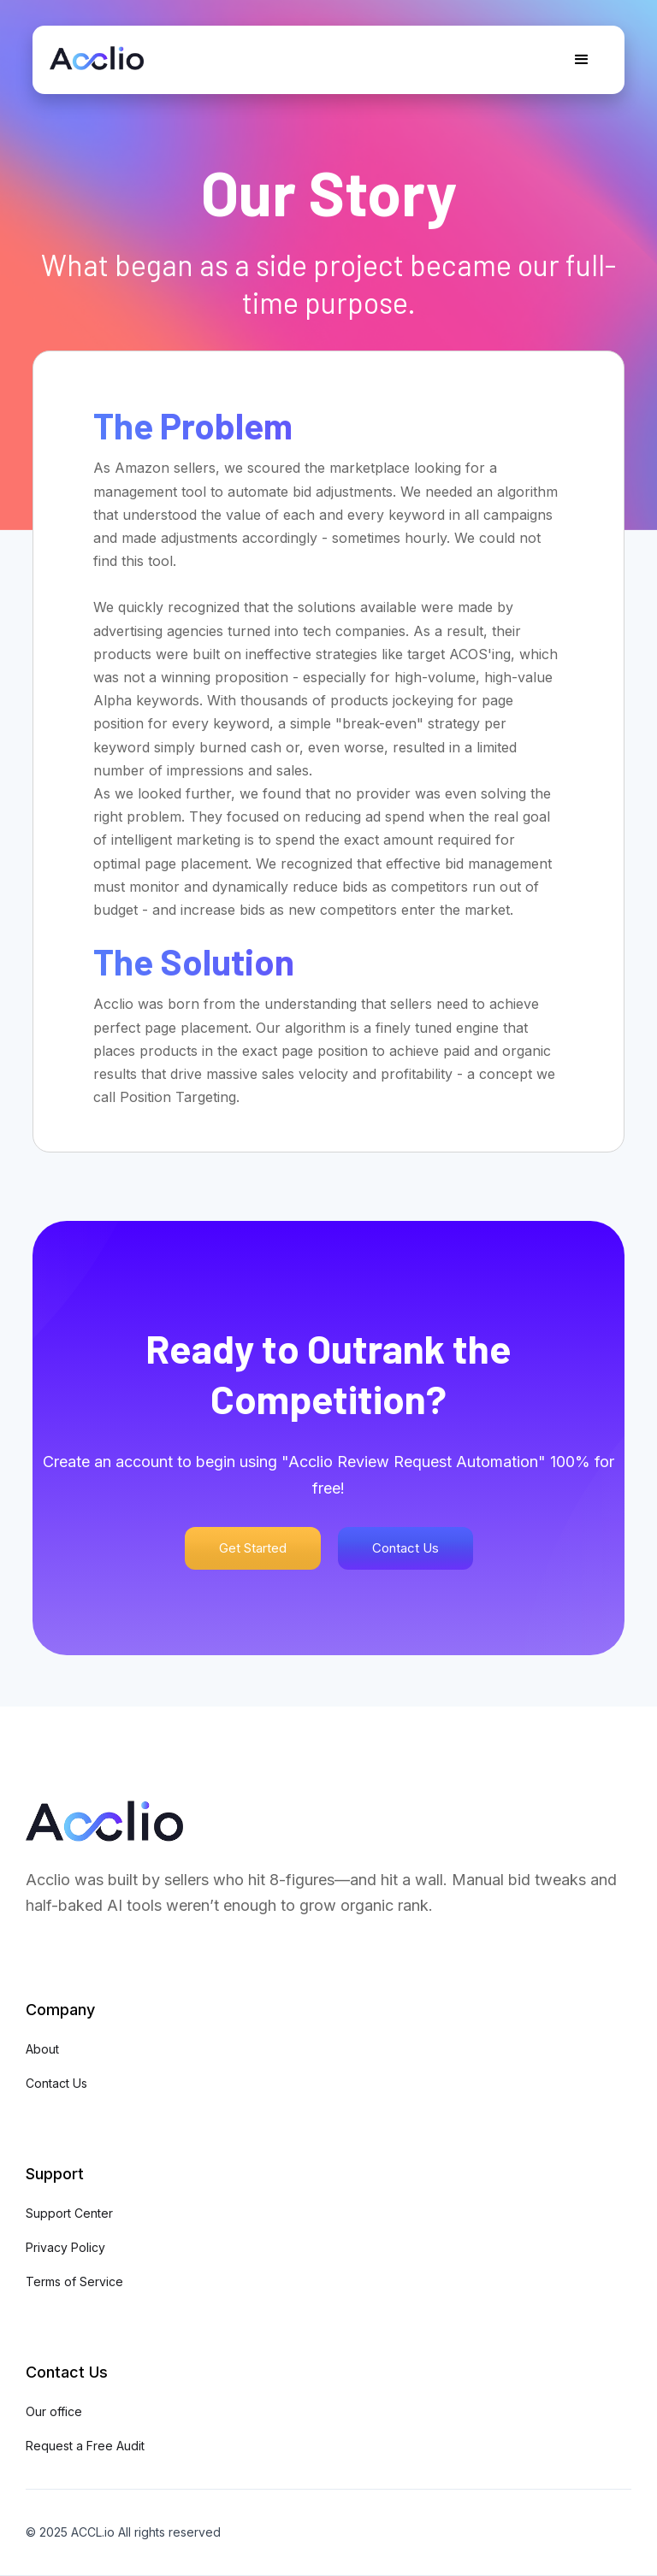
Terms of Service (74, 2281)
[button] (581, 59)
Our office (54, 2411)
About (42, 2049)
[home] (97, 52)
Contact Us (405, 1548)
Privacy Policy (65, 2247)
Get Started (253, 1548)
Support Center (69, 2213)
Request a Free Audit (85, 2445)
